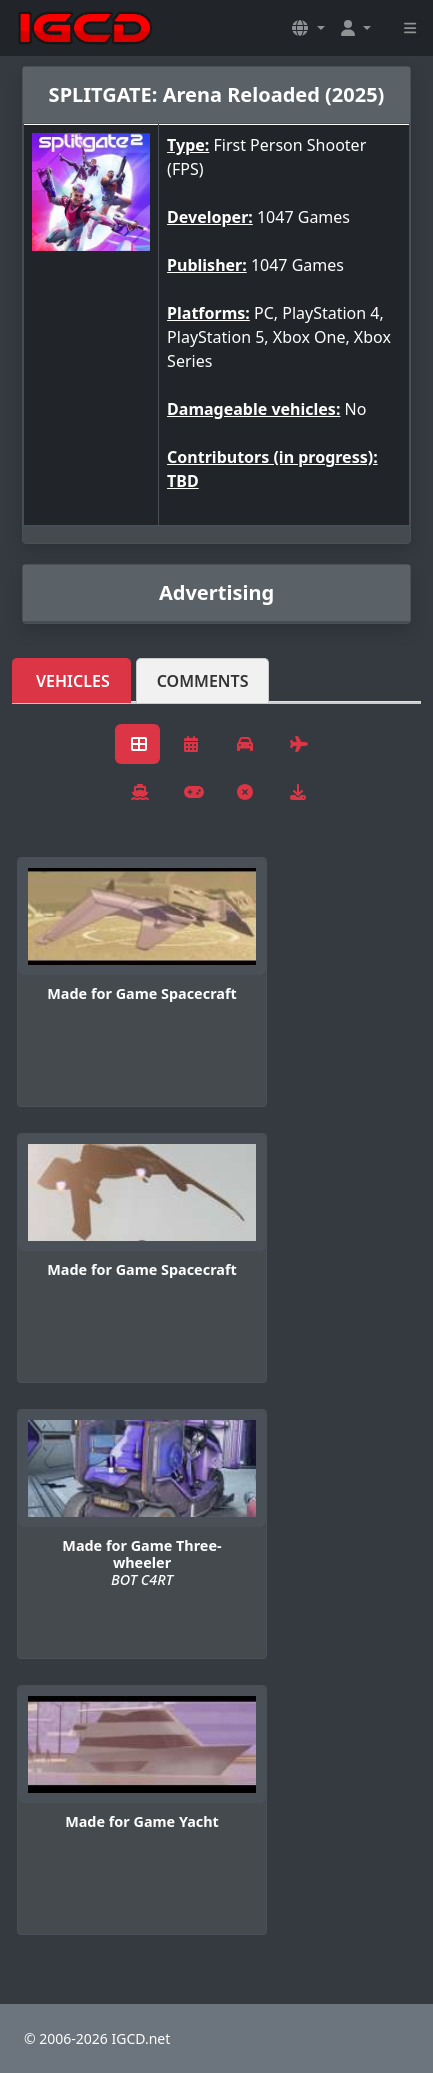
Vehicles (73, 681)
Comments (203, 681)
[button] (308, 28)
